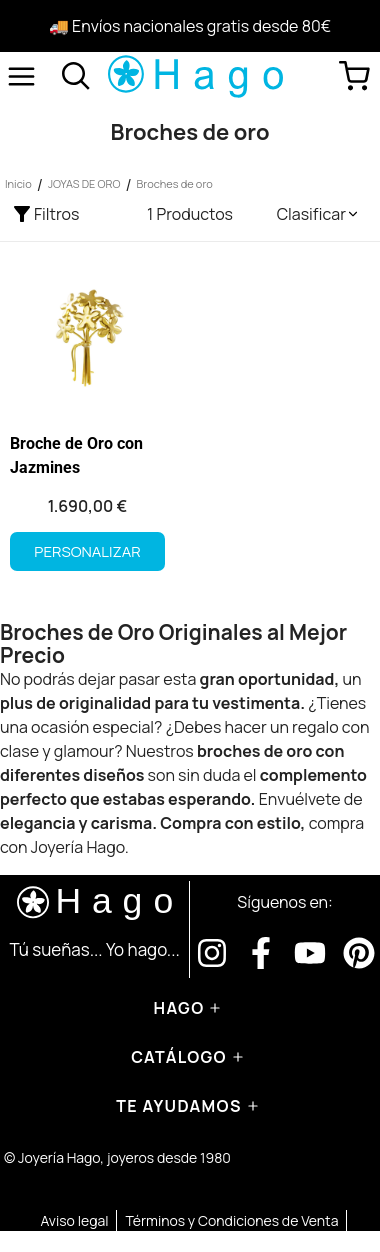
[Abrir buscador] (76, 76)
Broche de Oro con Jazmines (76, 455)
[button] (318, 214)
